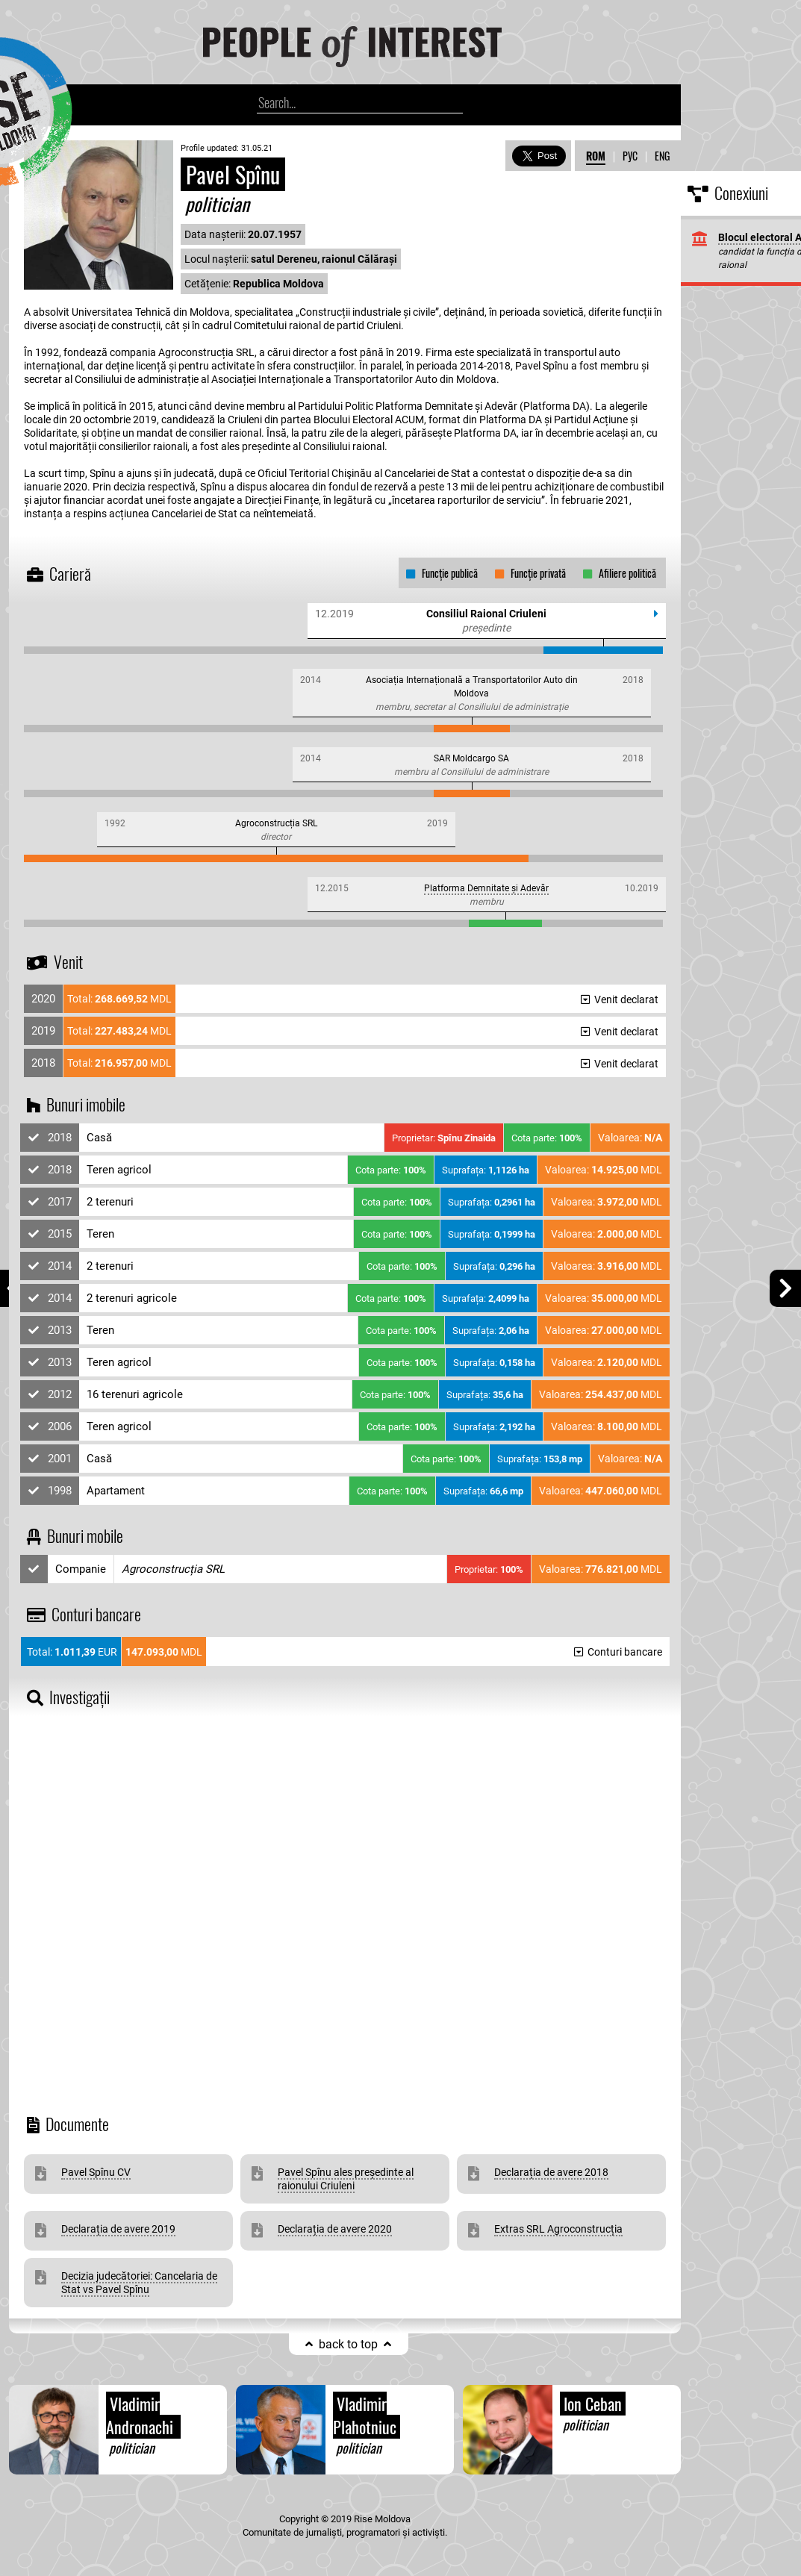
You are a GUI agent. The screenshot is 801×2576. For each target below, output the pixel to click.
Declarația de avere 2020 (335, 2229)
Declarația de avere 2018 (551, 2172)
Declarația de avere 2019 (118, 2229)
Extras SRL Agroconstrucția (558, 2229)
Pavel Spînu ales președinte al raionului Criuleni (346, 2179)
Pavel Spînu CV (96, 2172)
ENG (662, 155)
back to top (348, 2344)
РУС (630, 155)
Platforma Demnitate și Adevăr (486, 888)
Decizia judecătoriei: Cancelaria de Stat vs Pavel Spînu (139, 2282)
